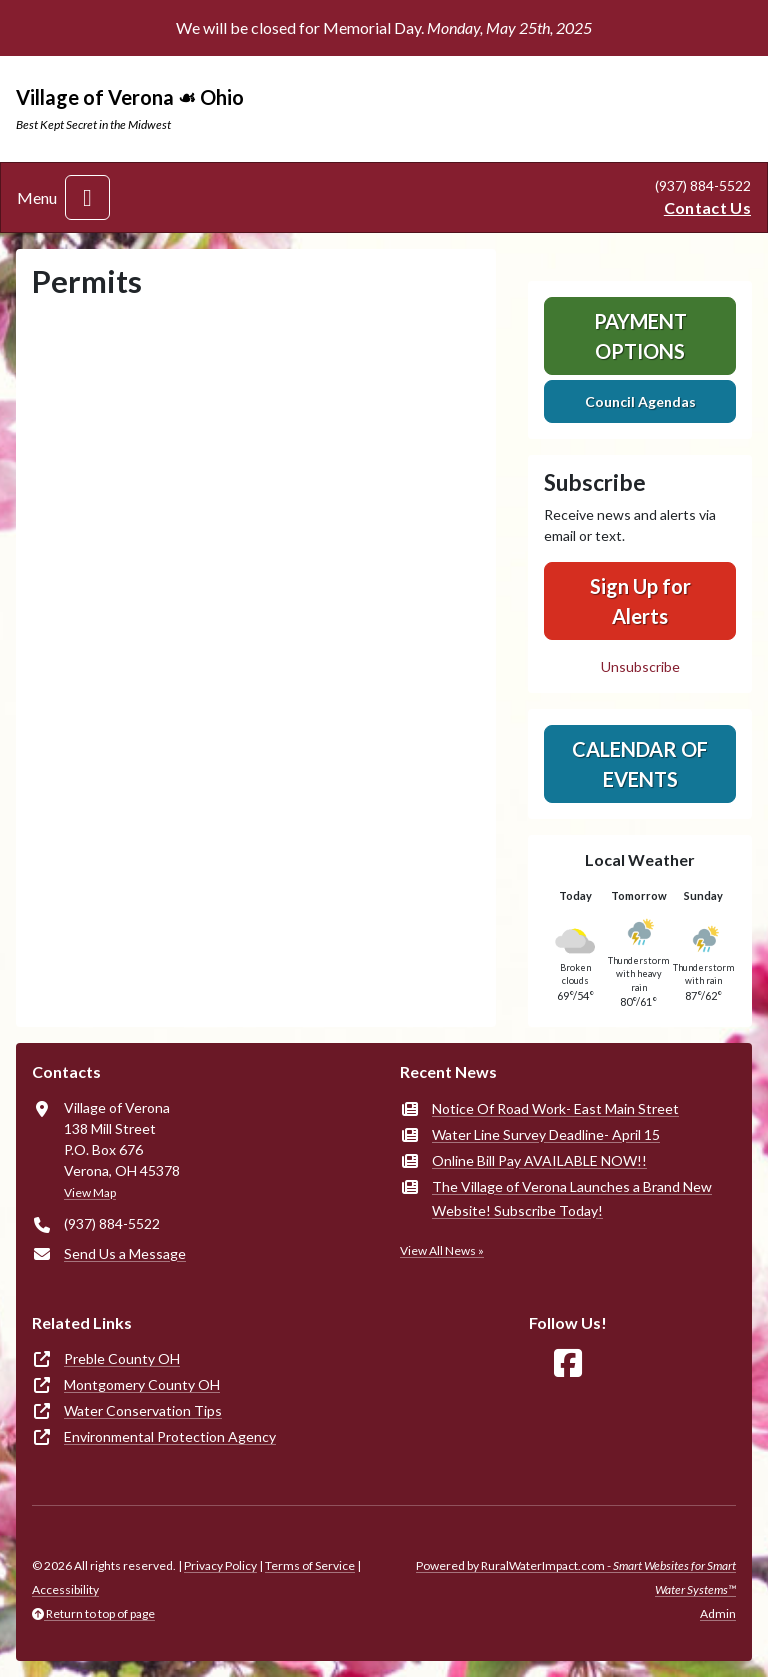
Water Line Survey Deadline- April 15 (546, 1134)
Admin (718, 1613)
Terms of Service (310, 1565)
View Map (90, 1192)
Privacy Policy (220, 1565)
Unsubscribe (640, 666)
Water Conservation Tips (143, 1410)
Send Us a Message (125, 1253)
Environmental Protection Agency (170, 1436)
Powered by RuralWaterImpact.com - (576, 1577)
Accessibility (65, 1589)
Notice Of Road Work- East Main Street (555, 1108)
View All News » (442, 1250)
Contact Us (707, 207)
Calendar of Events (640, 764)
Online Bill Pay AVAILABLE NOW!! (539, 1160)
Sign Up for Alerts (640, 601)
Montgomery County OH (142, 1384)
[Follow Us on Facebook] (568, 1363)
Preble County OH (122, 1358)
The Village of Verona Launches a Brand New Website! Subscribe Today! (572, 1198)
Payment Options (640, 336)
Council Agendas (640, 401)
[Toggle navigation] (87, 197)
